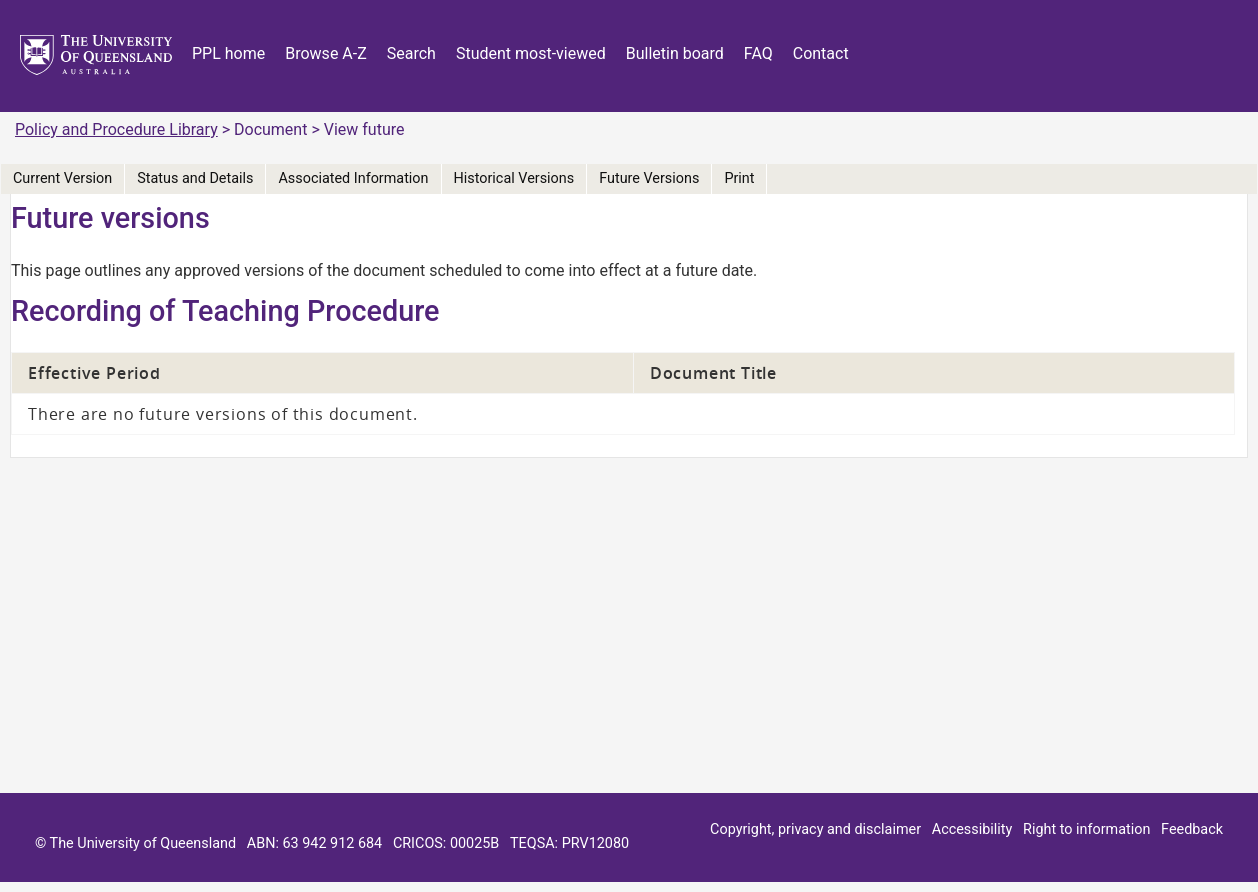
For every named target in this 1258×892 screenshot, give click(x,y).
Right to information (1086, 829)
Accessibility (972, 829)
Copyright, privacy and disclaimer (815, 829)
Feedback (1192, 829)
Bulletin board (675, 53)
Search (411, 53)
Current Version (62, 178)
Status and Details (195, 178)
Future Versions (649, 178)
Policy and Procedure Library (116, 129)
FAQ (758, 53)
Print (739, 178)
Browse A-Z (326, 53)
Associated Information (353, 178)
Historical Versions (514, 178)
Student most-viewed (531, 53)
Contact (821, 53)
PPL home (228, 53)
